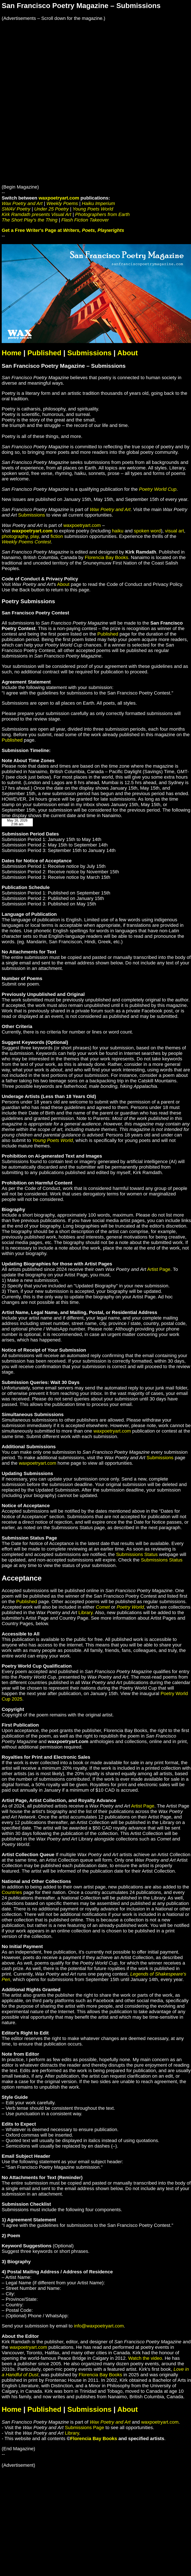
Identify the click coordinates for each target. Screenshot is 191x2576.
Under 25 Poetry (51, 209)
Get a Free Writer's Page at (63, 230)
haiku (117, 530)
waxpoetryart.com (59, 198)
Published (44, 353)
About (127, 353)
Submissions (89, 353)
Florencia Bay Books (106, 557)
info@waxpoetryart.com (99, 2326)
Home (11, 353)
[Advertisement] (39, 60)
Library (85, 1612)
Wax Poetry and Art (22, 203)
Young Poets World (92, 209)
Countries (12, 1892)
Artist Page (158, 1269)
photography (15, 536)
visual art (174, 530)
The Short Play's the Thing (29, 220)
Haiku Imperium (98, 203)
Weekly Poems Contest (26, 541)
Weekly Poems (62, 203)
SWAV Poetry (16, 209)
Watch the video (145, 2358)
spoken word (147, 530)
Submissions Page (84, 2427)
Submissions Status (137, 1554)
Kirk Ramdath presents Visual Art (36, 214)
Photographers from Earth (102, 214)
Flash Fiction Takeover (85, 220)
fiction (57, 536)
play (34, 536)
